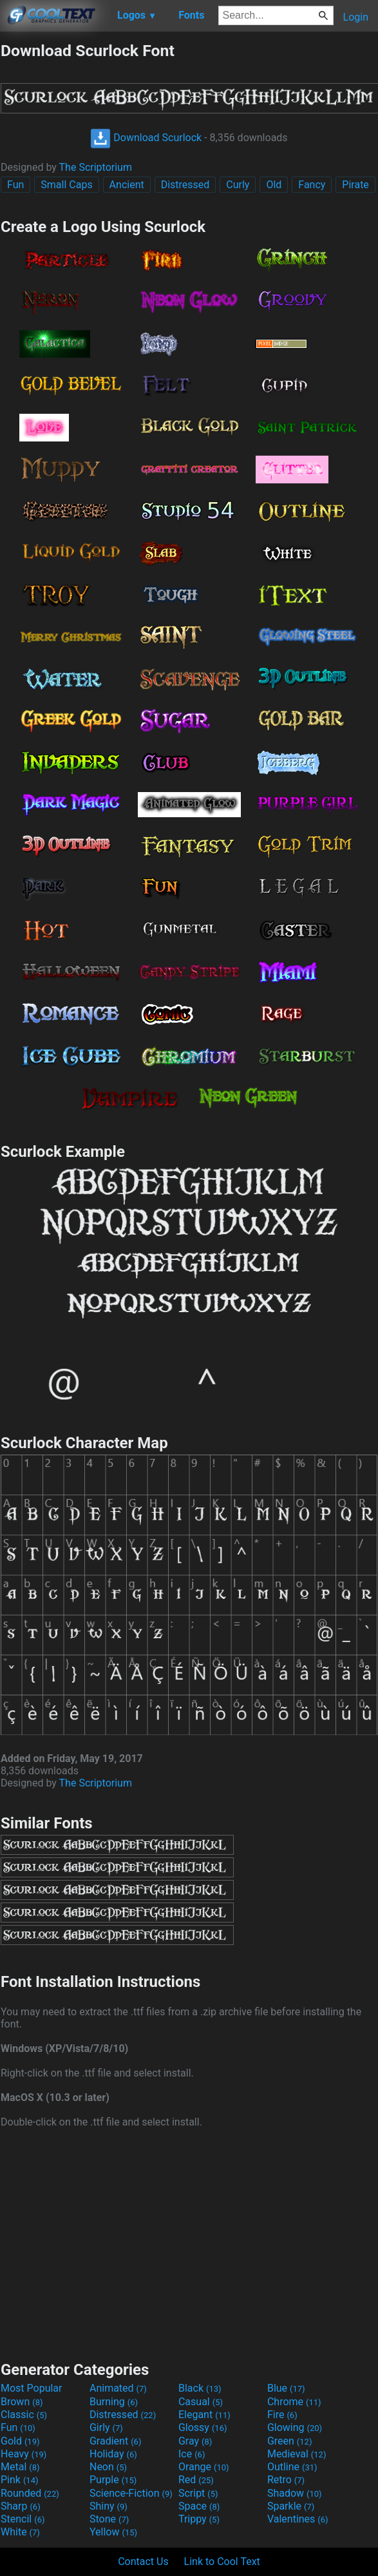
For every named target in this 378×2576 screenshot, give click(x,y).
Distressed (185, 185)
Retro (286, 2480)
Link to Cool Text (222, 2561)
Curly (237, 185)
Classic (24, 2414)
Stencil (22, 2519)
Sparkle (290, 2506)
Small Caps (66, 185)
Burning (114, 2402)
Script (198, 2493)
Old (273, 185)
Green (289, 2441)
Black (200, 2388)
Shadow (294, 2493)
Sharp (21, 2506)
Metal (20, 2467)
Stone (109, 2519)
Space (199, 2506)
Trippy (199, 2519)
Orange (203, 2467)
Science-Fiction (131, 2493)
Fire (282, 2414)
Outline (292, 2467)
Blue (286, 2388)
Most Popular (31, 2388)
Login (355, 17)
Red (196, 2480)
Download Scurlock (146, 137)
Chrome (294, 2402)
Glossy (202, 2427)
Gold (20, 2441)
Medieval (296, 2454)
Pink (20, 2480)
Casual (200, 2402)
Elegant (204, 2414)
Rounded (30, 2493)
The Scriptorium (95, 167)
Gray (195, 2441)
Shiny (109, 2506)
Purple (113, 2480)
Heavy (23, 2454)
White (20, 2532)
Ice (191, 2454)
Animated (118, 2388)
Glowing (294, 2427)
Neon (108, 2467)
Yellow (113, 2532)
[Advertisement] (189, 2243)
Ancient (126, 185)
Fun (15, 185)
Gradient (115, 2441)
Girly (106, 2427)
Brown (22, 2402)
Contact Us (143, 2561)
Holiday (113, 2454)
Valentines (297, 2519)
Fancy (311, 185)
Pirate (355, 185)
